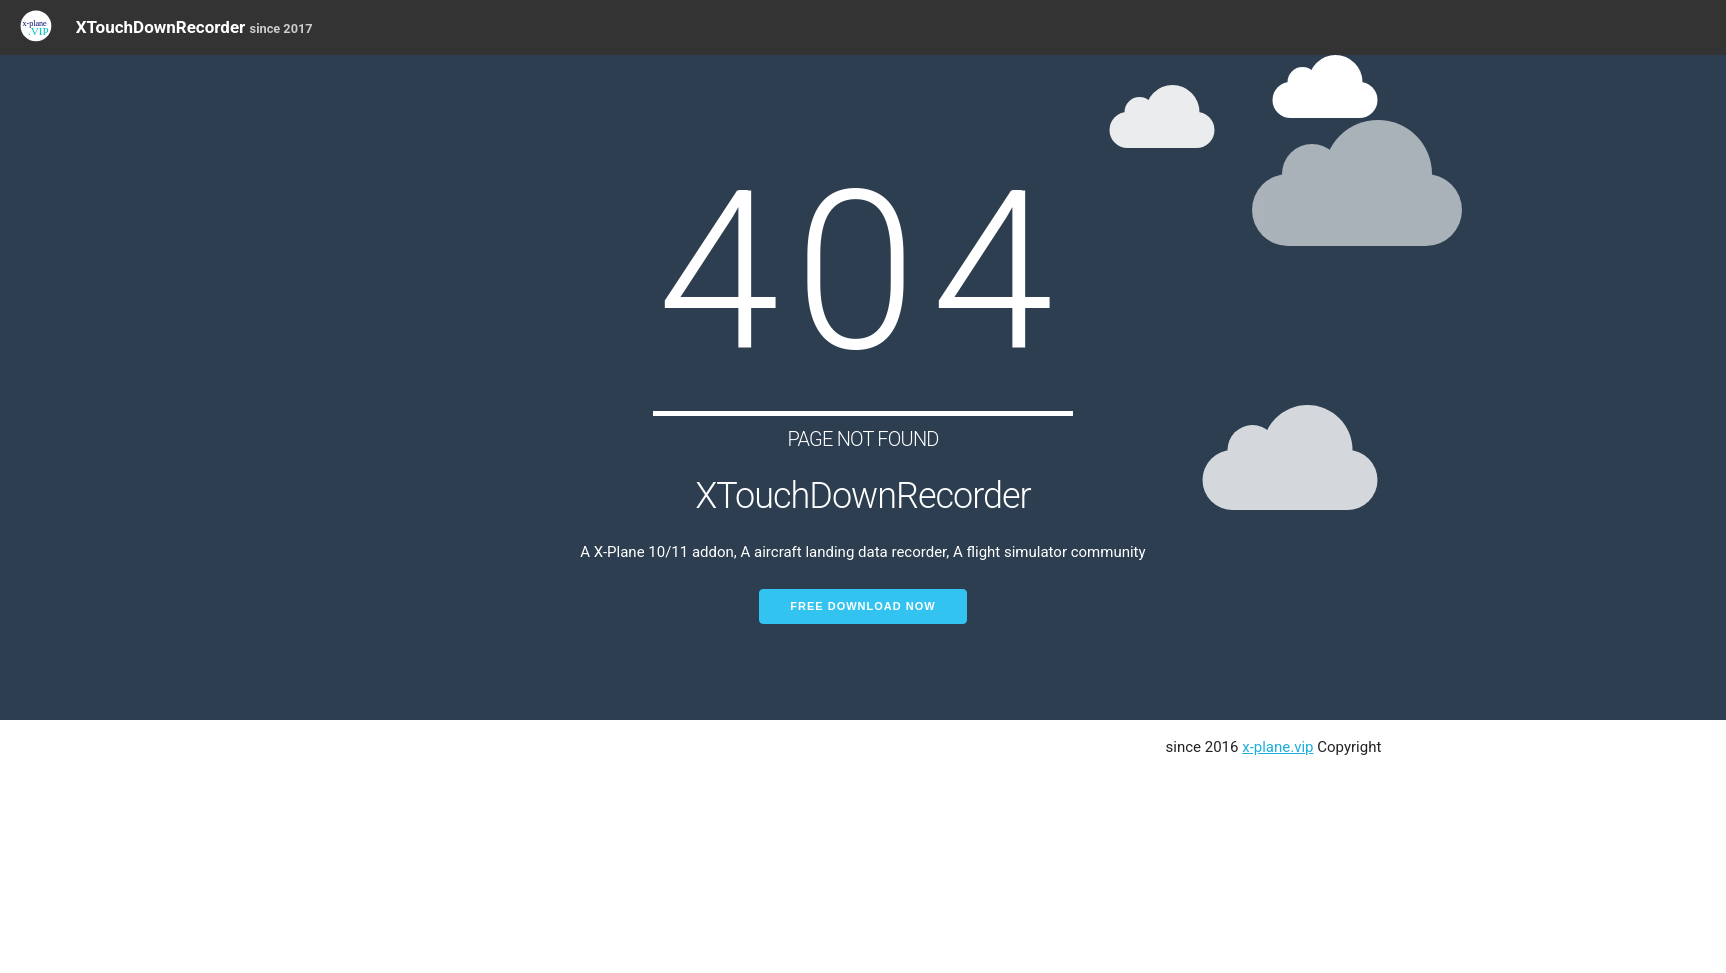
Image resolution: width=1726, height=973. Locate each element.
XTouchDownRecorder (194, 27)
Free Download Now (862, 606)
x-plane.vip (1277, 747)
